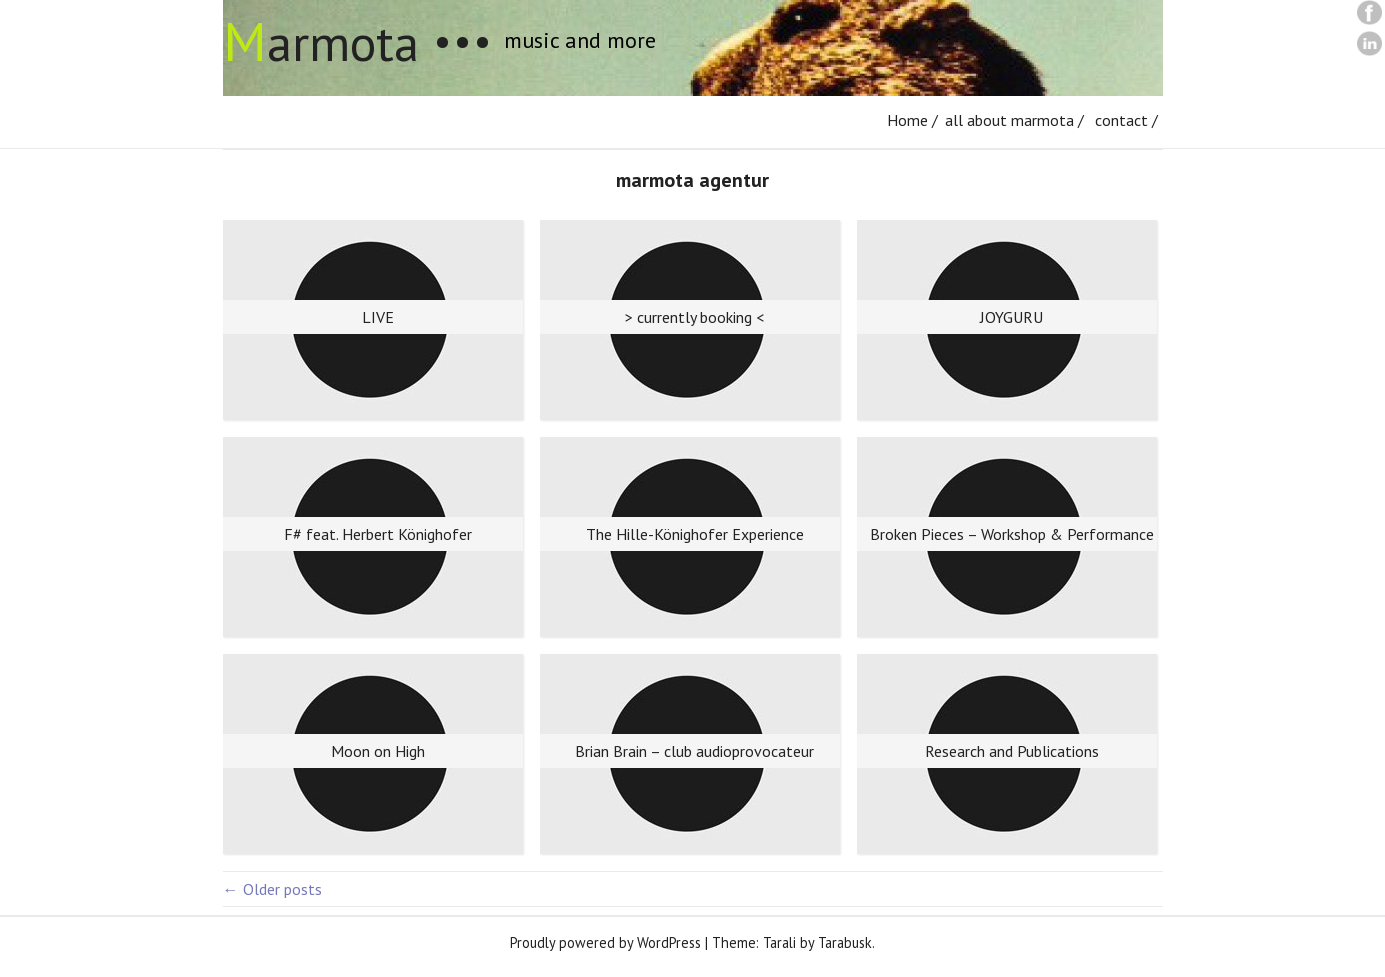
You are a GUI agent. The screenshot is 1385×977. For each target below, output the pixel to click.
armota (321, 42)
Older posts (272, 889)
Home (907, 120)
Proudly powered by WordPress (605, 942)
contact (1121, 120)
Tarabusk (845, 942)
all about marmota (1009, 120)
